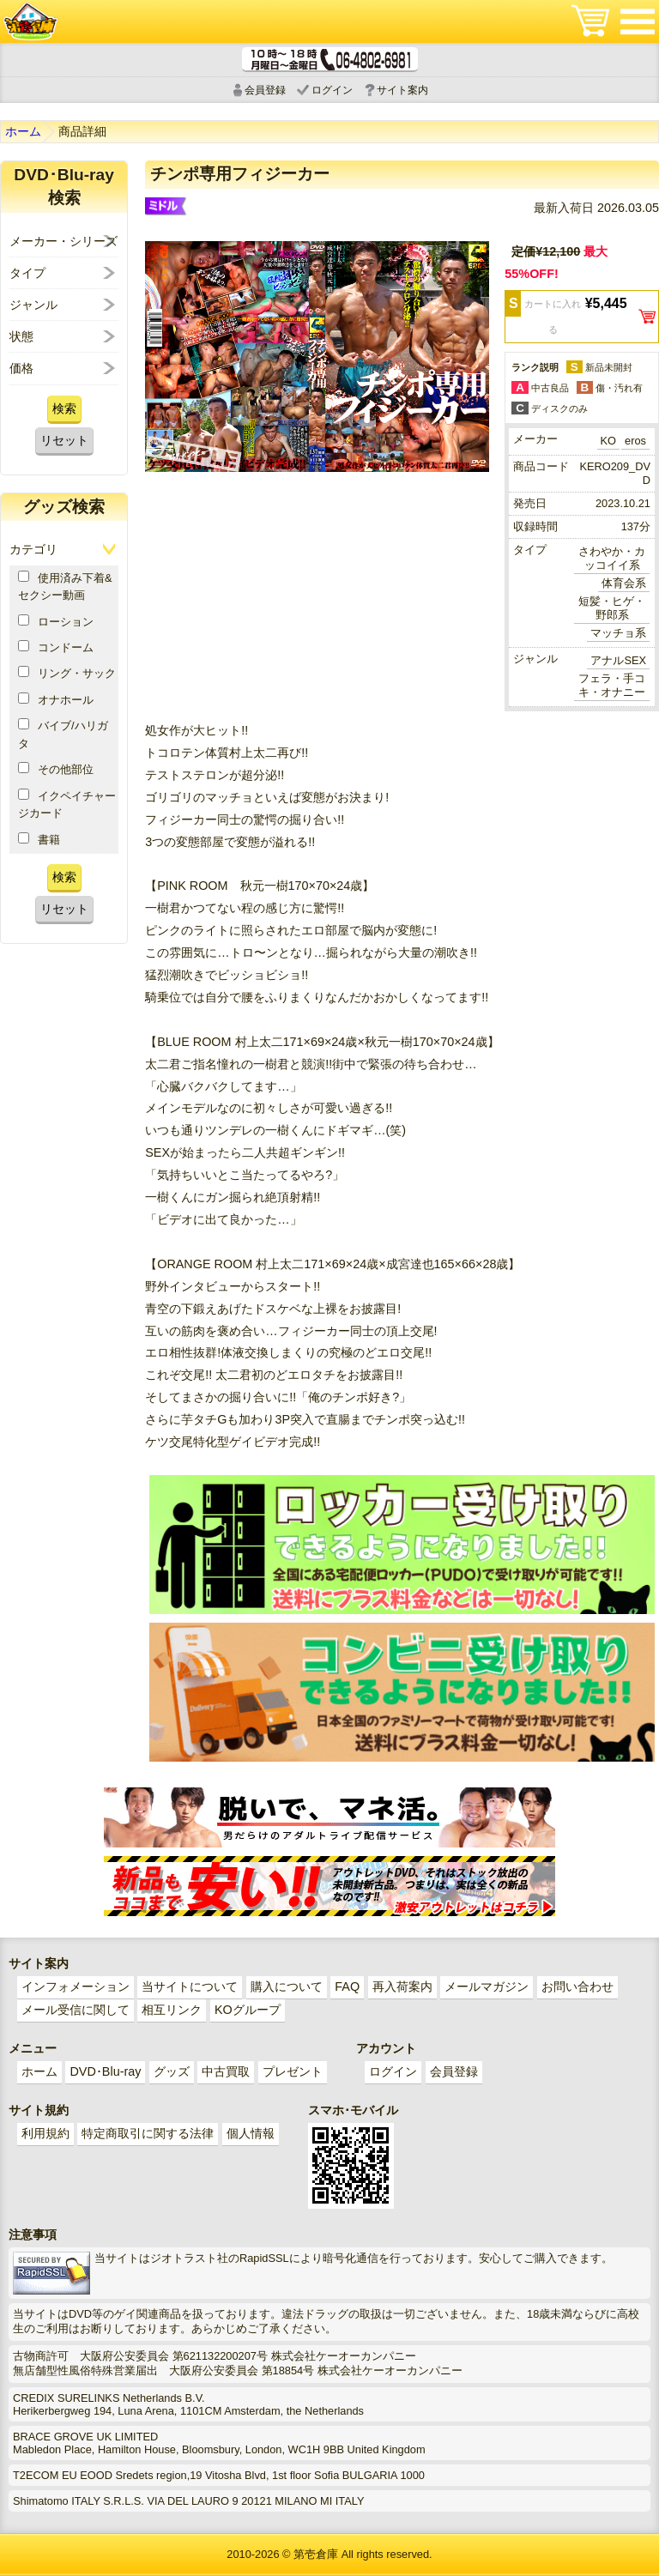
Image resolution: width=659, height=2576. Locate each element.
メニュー (637, 21)
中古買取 (226, 2071)
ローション (56, 621)
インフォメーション (75, 1986)
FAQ (347, 1986)
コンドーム (56, 647)
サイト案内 (402, 90)
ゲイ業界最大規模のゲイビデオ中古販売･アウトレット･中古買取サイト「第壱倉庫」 (30, 21)
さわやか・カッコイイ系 (611, 558)
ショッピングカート (590, 21)
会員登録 (265, 90)
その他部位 (56, 769)
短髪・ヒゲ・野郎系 (611, 608)
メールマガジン (486, 1986)
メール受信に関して (75, 2010)
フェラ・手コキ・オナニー (611, 685)
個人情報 (251, 2133)
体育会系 (624, 583)
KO (609, 440)
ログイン (332, 90)
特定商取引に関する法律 (148, 2133)
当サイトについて (190, 1986)
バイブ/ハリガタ (63, 733)
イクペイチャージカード (67, 804)
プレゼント (293, 2071)
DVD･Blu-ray (105, 2071)
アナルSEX (618, 660)
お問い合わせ (577, 1986)
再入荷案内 (402, 1986)
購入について (287, 1986)
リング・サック (67, 673)
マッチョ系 (618, 632)
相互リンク (172, 2010)
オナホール (56, 699)
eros (635, 440)
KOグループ (248, 2010)
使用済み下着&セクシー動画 (65, 586)
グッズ (172, 2071)
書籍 (39, 839)
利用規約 (45, 2133)
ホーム (23, 131)
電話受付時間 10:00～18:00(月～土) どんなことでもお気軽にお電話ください (330, 59)
